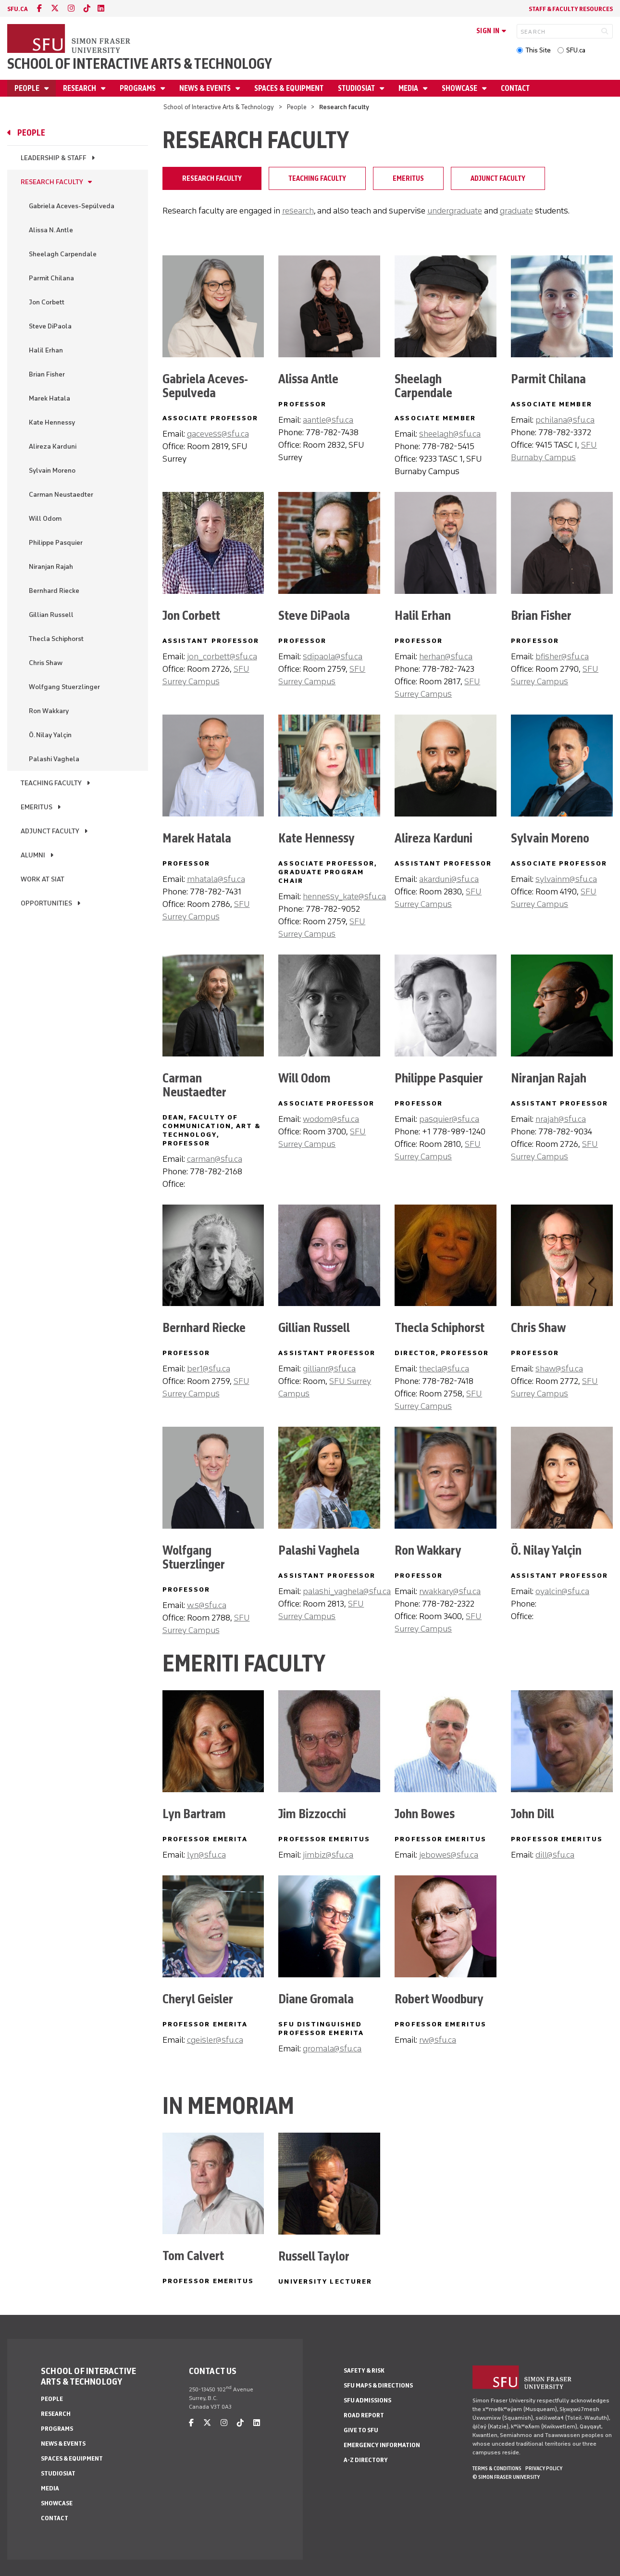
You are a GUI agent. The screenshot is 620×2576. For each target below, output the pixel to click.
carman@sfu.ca (214, 1159)
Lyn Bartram (194, 1814)
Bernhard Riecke (54, 591)
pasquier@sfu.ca (449, 1119)
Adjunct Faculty (50, 831)
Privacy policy (543, 2468)
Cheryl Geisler (197, 1999)
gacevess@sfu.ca (218, 433)
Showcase (460, 88)
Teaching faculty (51, 783)
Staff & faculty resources (571, 9)
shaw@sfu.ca (559, 1368)
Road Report (364, 2415)
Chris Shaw (45, 663)
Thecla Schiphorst (56, 639)
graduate (516, 210)
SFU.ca (575, 50)
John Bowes (425, 1814)
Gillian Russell (51, 615)
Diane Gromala (316, 1999)
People (27, 88)
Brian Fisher (47, 374)
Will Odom (45, 519)
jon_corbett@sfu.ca (222, 656)
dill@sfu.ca (554, 1854)
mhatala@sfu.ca (216, 879)
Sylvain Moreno (52, 470)
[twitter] (55, 8)
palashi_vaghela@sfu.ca (347, 1591)
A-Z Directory (366, 2460)
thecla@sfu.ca (444, 1368)
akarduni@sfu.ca (449, 879)
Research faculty (52, 182)
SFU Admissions (367, 2400)
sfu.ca (17, 9)
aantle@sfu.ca (328, 420)
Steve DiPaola (50, 326)
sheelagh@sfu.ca (450, 433)
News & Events (205, 88)
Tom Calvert (193, 2255)
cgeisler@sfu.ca (215, 2040)
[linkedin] (101, 8)
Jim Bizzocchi (312, 1814)
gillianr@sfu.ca (329, 1368)
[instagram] (71, 8)
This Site (538, 50)
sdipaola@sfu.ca (332, 656)
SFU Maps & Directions (378, 2385)
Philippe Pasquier (56, 543)
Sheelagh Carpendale (63, 254)
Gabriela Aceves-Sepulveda (205, 386)
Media (409, 88)
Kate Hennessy (52, 422)
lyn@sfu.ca (206, 1854)
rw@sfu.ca (437, 2040)
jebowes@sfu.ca (448, 1854)
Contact (515, 88)
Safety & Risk (364, 2370)
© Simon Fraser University (506, 2477)
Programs (138, 88)
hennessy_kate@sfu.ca (344, 896)
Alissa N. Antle (51, 230)
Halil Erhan (46, 350)
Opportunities (46, 903)
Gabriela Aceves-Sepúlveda (71, 206)
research (298, 210)
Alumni (33, 855)
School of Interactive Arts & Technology (139, 64)
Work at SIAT (42, 879)
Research (80, 88)
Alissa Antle (308, 379)
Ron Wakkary (49, 711)
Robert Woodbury (439, 1999)
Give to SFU (361, 2430)
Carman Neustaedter (61, 494)
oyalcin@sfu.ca (562, 1591)
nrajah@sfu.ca (560, 1119)
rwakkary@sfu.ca (450, 1591)
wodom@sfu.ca (331, 1119)
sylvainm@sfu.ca (566, 879)
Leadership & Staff (54, 158)
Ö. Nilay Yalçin (50, 735)
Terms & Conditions (496, 2468)
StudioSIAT (357, 88)
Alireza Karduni (52, 446)
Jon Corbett (46, 302)
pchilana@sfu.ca (565, 420)
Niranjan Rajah (51, 567)
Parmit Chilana (51, 278)
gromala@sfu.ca (332, 2048)
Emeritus (36, 807)
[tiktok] (87, 8)
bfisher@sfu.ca (562, 656)
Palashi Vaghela (54, 759)
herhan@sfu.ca (445, 656)
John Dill (532, 1814)
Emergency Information (382, 2445)
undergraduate (454, 210)
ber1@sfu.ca (208, 1368)
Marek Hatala (49, 398)
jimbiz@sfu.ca (328, 1854)
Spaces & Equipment (288, 88)
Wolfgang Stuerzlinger (64, 687)
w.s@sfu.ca (206, 1605)
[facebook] (39, 8)
